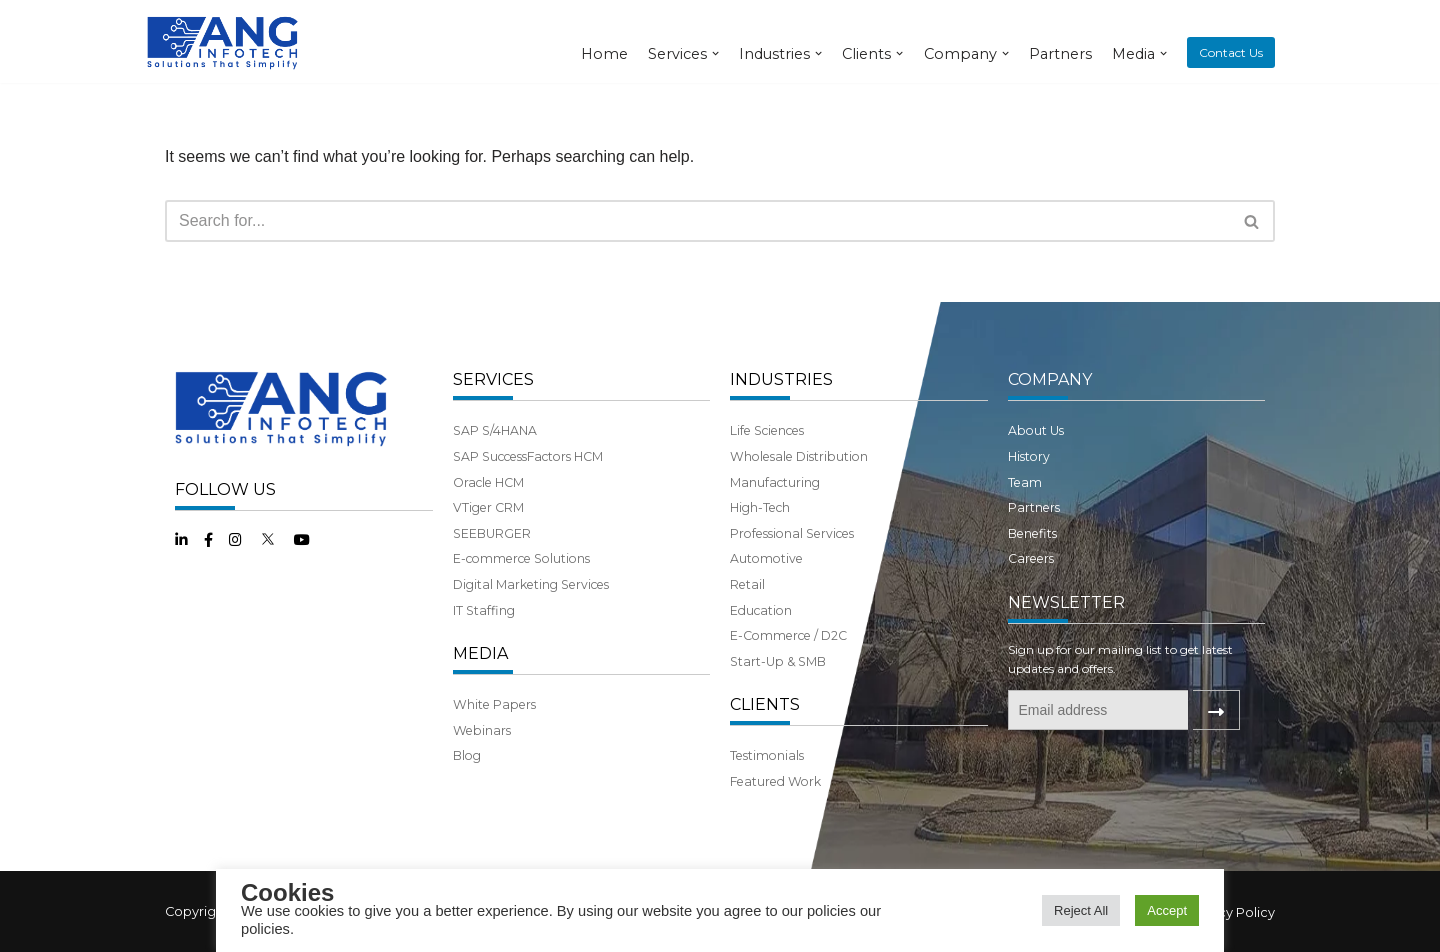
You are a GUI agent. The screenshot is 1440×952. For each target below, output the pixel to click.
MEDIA (480, 653)
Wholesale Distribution (799, 456)
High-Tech (760, 507)
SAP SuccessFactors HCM (528, 456)
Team (1025, 482)
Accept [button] (1167, 910)
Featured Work (775, 781)
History (1029, 456)
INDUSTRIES (781, 379)
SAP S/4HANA (495, 430)
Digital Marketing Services (531, 584)
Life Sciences (767, 430)
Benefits (1032, 533)
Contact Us (1231, 52)
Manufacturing (775, 482)
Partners (1060, 54)
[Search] (697, 221)
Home (604, 54)
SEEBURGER (492, 533)
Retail (747, 584)
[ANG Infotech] (225, 41)
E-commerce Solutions (521, 558)
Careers (1031, 558)
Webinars (482, 730)
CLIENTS (765, 704)
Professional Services (792, 533)
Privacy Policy (1230, 912)
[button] (1251, 221)
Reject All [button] (1081, 910)
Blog (467, 755)
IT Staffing (484, 610)
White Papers (494, 704)
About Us (1036, 430)
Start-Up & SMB (778, 661)
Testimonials (767, 755)
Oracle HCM (488, 482)
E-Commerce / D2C (788, 635)
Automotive (766, 558)
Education (761, 610)
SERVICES (493, 379)
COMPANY (1050, 379)
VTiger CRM (488, 507)
